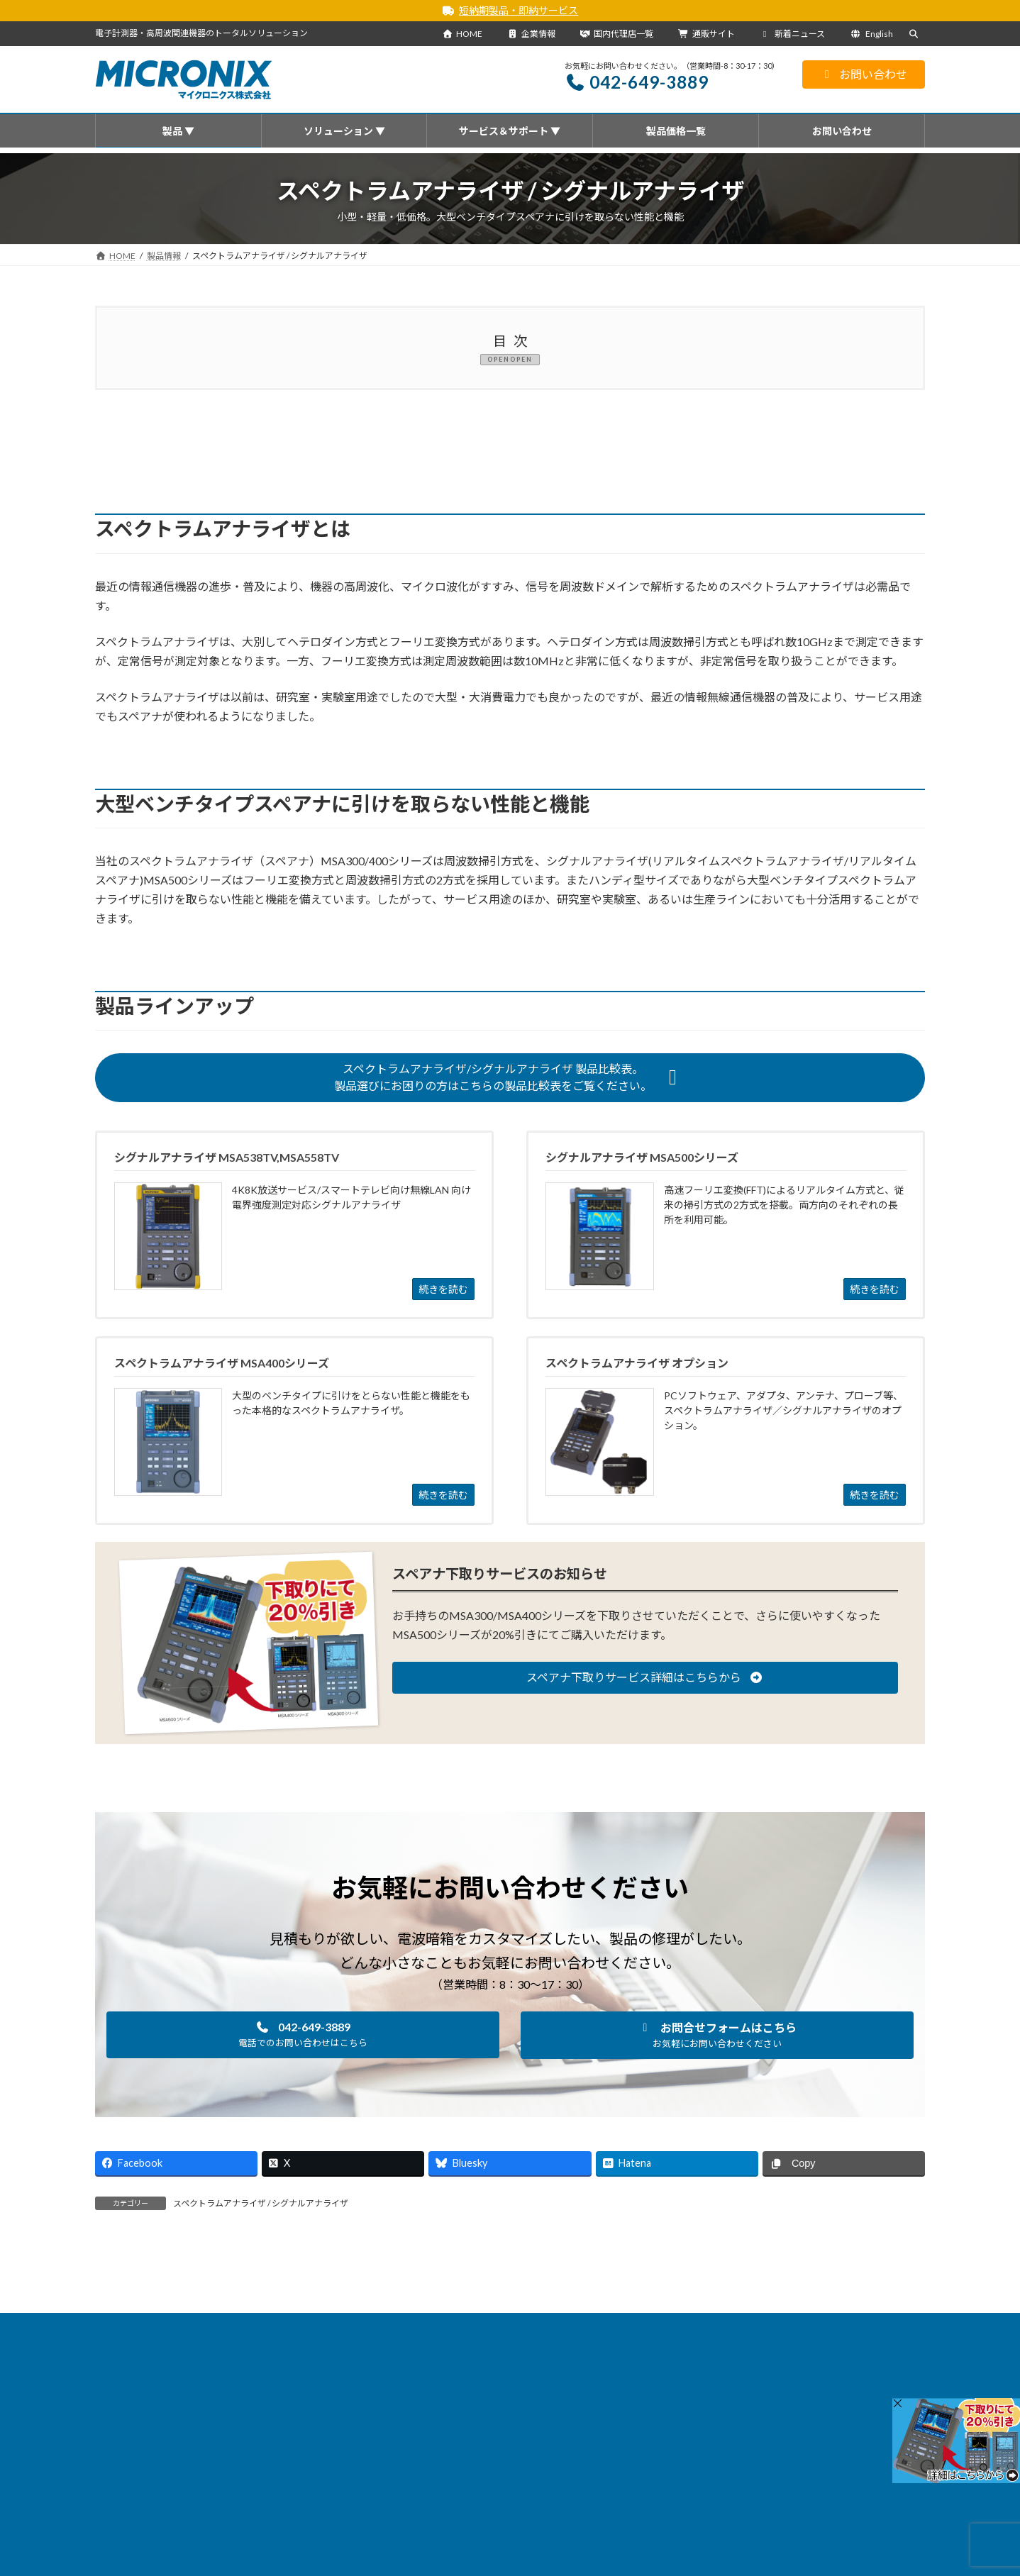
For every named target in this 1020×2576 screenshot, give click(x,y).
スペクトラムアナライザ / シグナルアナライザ (260, 2202)
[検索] (881, 2386)
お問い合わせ (863, 74)
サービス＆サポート (474, 2326)
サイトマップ (714, 2326)
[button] (510, 1077)
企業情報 (531, 33)
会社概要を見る (429, 2516)
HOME (462, 33)
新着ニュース (793, 33)
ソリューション (378, 2326)
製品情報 (226, 2326)
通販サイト (706, 33)
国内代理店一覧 (616, 33)
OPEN (523, 359)
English (871, 33)
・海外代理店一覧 (424, 2554)
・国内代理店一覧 (424, 2535)
